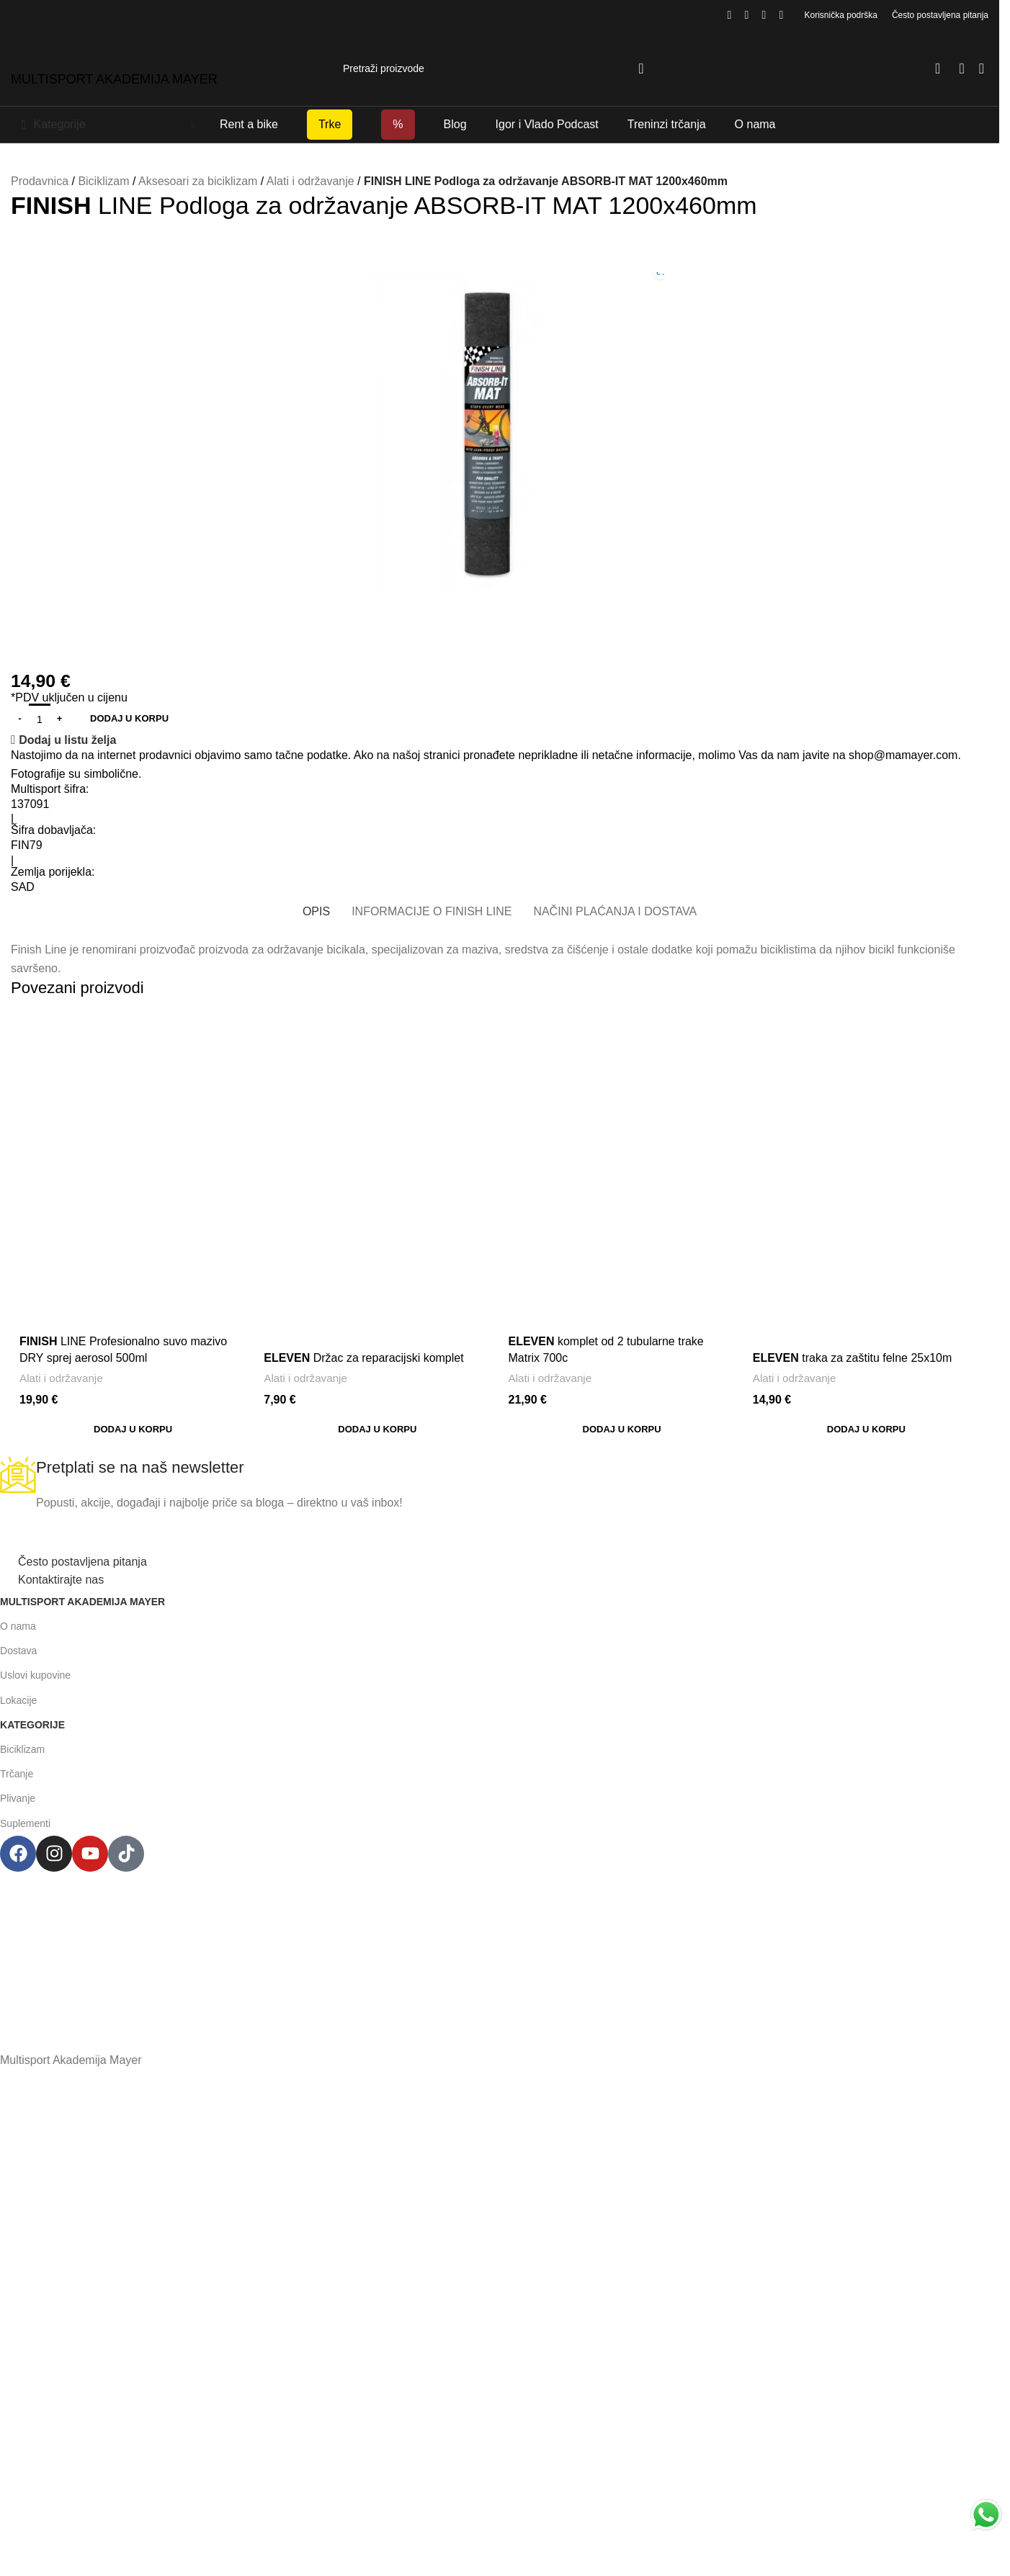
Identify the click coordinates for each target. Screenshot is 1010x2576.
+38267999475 (492, 1968)
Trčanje (16, 1774)
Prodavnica (39, 181)
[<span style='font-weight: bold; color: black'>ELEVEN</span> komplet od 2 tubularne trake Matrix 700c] (622, 1114)
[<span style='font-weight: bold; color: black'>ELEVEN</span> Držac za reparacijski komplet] (377, 1174)
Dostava (18, 1650)
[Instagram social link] (747, 14)
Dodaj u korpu (129, 718)
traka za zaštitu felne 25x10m (852, 1358)
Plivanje (17, 1798)
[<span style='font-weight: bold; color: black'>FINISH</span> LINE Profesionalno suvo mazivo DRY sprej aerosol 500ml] (133, 1136)
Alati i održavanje (310, 181)
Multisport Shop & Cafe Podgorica (492, 1881)
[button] (132, 1429)
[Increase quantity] (59, 719)
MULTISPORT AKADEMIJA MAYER (114, 79)
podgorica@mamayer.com (492, 1939)
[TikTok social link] (781, 14)
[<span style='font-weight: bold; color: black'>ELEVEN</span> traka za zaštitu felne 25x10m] (866, 1174)
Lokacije (18, 1700)
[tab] (316, 911)
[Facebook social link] (729, 14)
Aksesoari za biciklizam (197, 181)
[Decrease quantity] (20, 719)
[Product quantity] (39, 719)
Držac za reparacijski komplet (363, 1358)
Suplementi (25, 1823)
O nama (18, 1626)
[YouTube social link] (764, 14)
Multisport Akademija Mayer (82, 1601)
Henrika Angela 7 (493, 1909)
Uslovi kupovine (35, 1675)
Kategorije (32, 1725)
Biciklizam (103, 181)
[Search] (499, 68)
